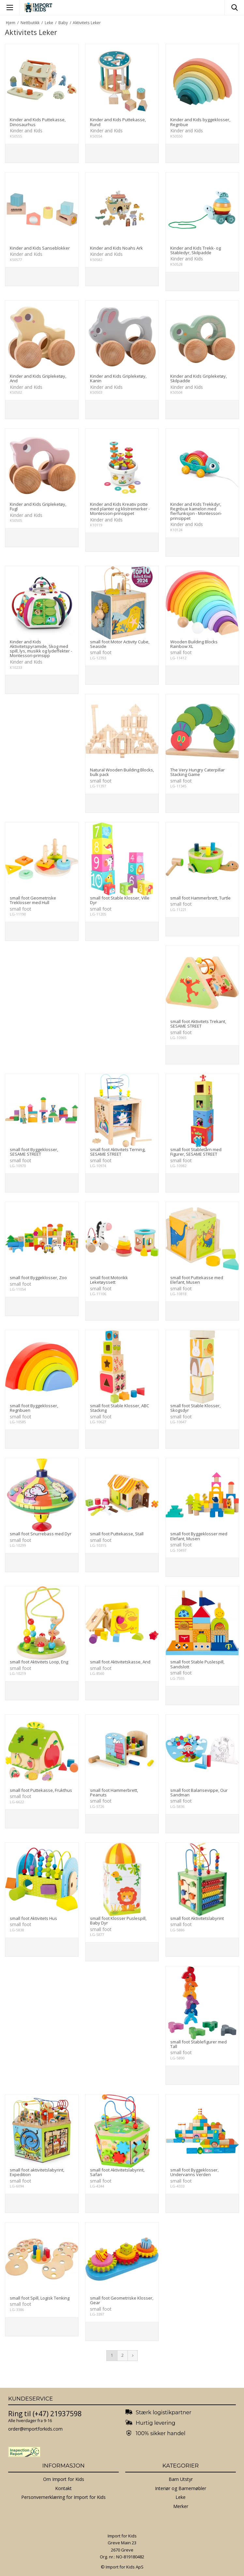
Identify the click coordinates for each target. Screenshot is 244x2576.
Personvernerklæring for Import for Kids (63, 2497)
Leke (180, 2497)
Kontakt (63, 2488)
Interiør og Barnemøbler (180, 2488)
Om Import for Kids (63, 2479)
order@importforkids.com (35, 2429)
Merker (180, 2506)
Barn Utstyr (181, 2479)
